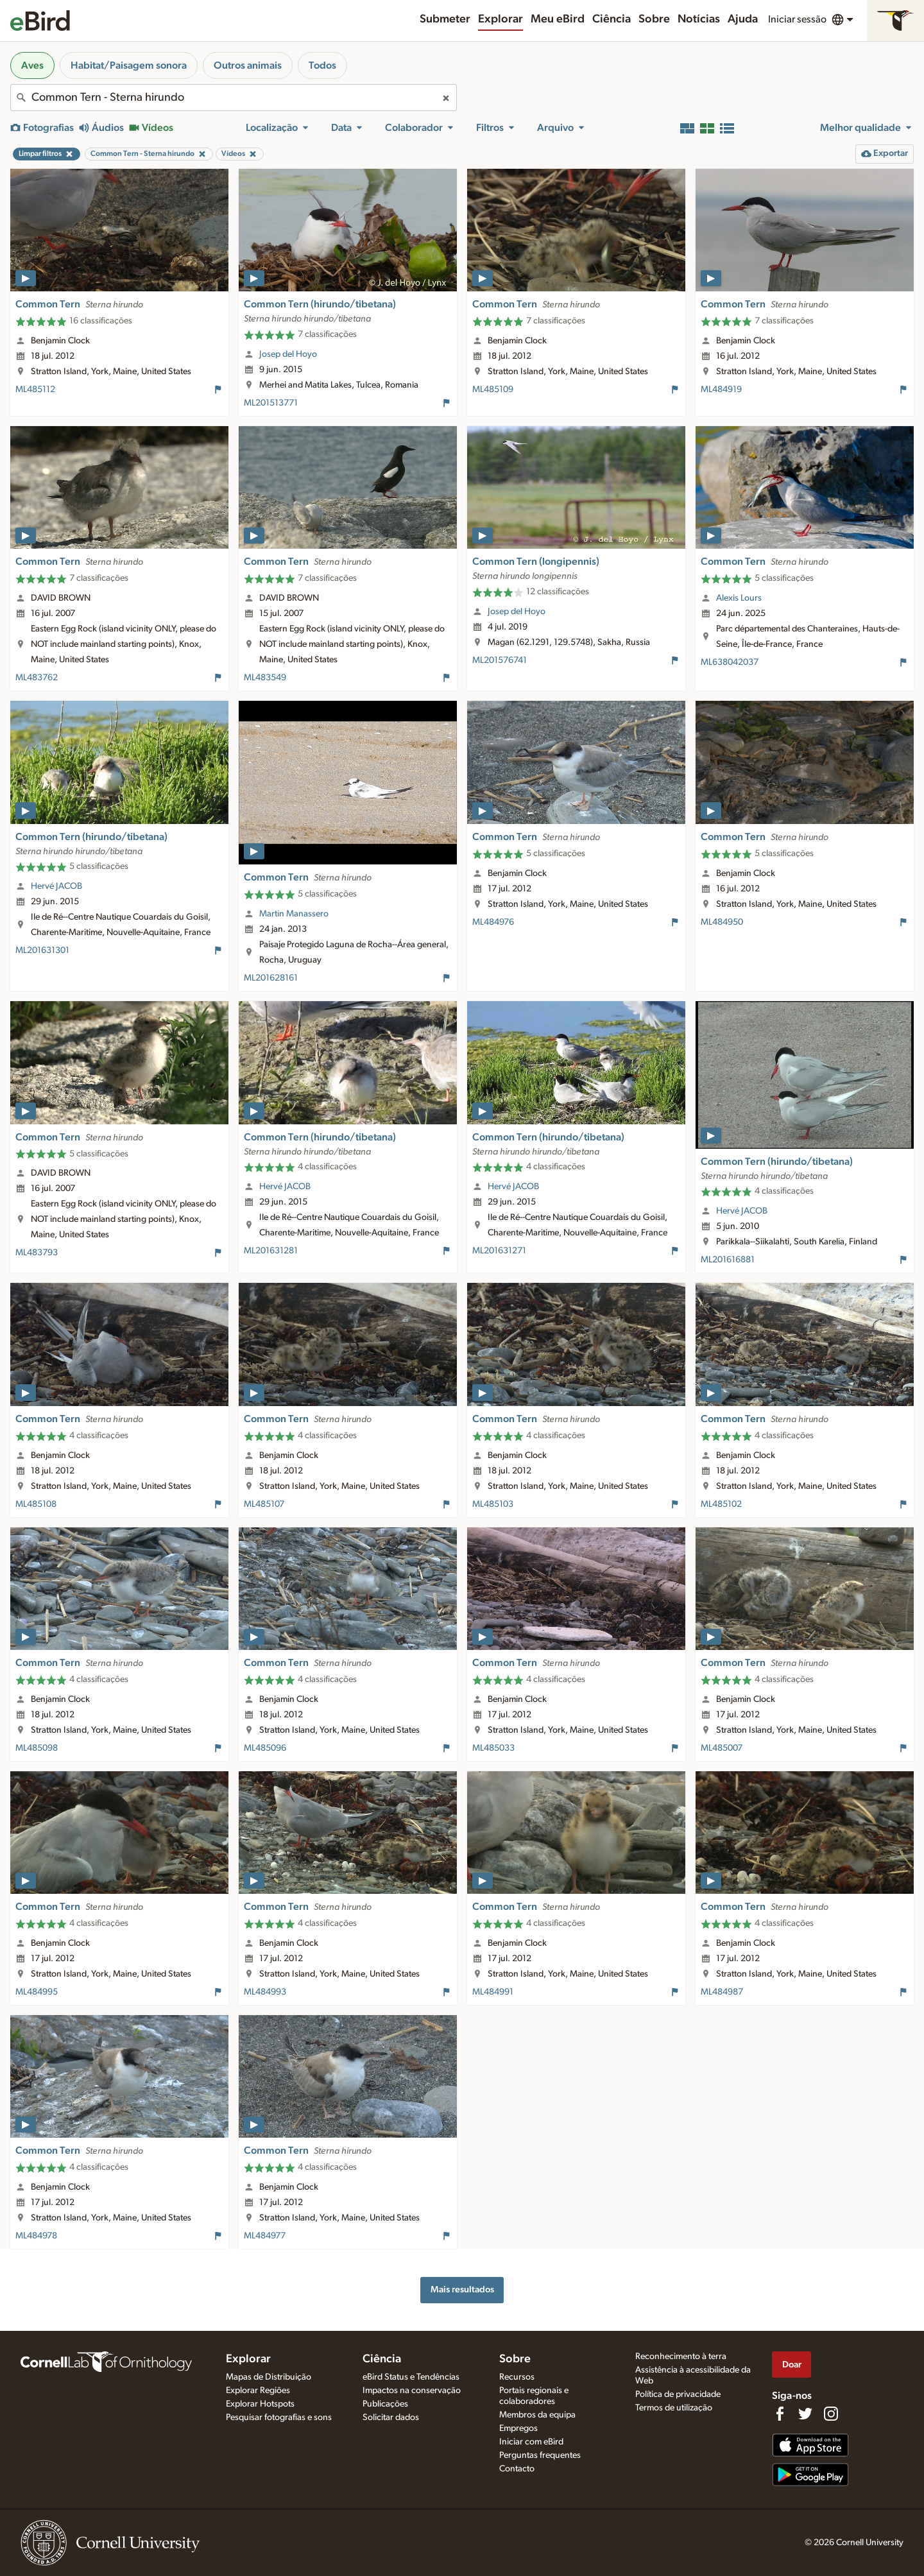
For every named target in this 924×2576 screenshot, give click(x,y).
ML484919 (721, 389)
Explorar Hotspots (260, 2404)
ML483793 (36, 1252)
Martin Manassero (294, 913)
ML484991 (492, 1992)
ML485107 (264, 1504)
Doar (791, 2364)
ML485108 (35, 1504)
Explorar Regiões (258, 2390)
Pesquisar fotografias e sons (279, 2417)
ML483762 (36, 677)
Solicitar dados (391, 2417)
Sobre (654, 19)
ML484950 (722, 922)
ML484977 (265, 2235)
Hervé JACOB (56, 886)
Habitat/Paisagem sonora (129, 65)
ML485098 (36, 1748)
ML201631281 (271, 1250)
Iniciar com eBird (531, 2441)
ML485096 (265, 1748)
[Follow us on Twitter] (805, 2413)
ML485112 (35, 389)
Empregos (518, 2428)
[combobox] (233, 97)
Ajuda (743, 19)
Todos (322, 65)
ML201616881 (728, 1259)
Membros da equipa (537, 2414)
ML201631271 (499, 1250)
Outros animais (248, 65)
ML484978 (36, 2235)
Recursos (517, 2377)
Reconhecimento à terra (680, 2356)
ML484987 (722, 1992)
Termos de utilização (673, 2407)
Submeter (445, 19)
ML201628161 (271, 978)
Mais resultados (462, 2289)
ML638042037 (729, 662)
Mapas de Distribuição (268, 2377)
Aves (32, 65)
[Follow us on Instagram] (831, 2413)
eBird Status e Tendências (411, 2377)
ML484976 (493, 922)
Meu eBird (558, 19)
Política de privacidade (678, 2394)
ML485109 (492, 389)
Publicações (385, 2404)
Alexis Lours (739, 598)
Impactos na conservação (412, 2390)
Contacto (517, 2468)
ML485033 (493, 1748)
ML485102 (721, 1504)
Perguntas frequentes (540, 2455)
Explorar (500, 19)
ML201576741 (499, 660)
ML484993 (265, 1992)
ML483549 (265, 677)
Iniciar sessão (797, 19)
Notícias (699, 19)
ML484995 (36, 1992)
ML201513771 (271, 403)
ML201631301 (42, 950)
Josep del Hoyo (288, 354)
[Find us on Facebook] (779, 2413)
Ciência (611, 19)
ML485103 (492, 1504)
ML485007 (721, 1748)
